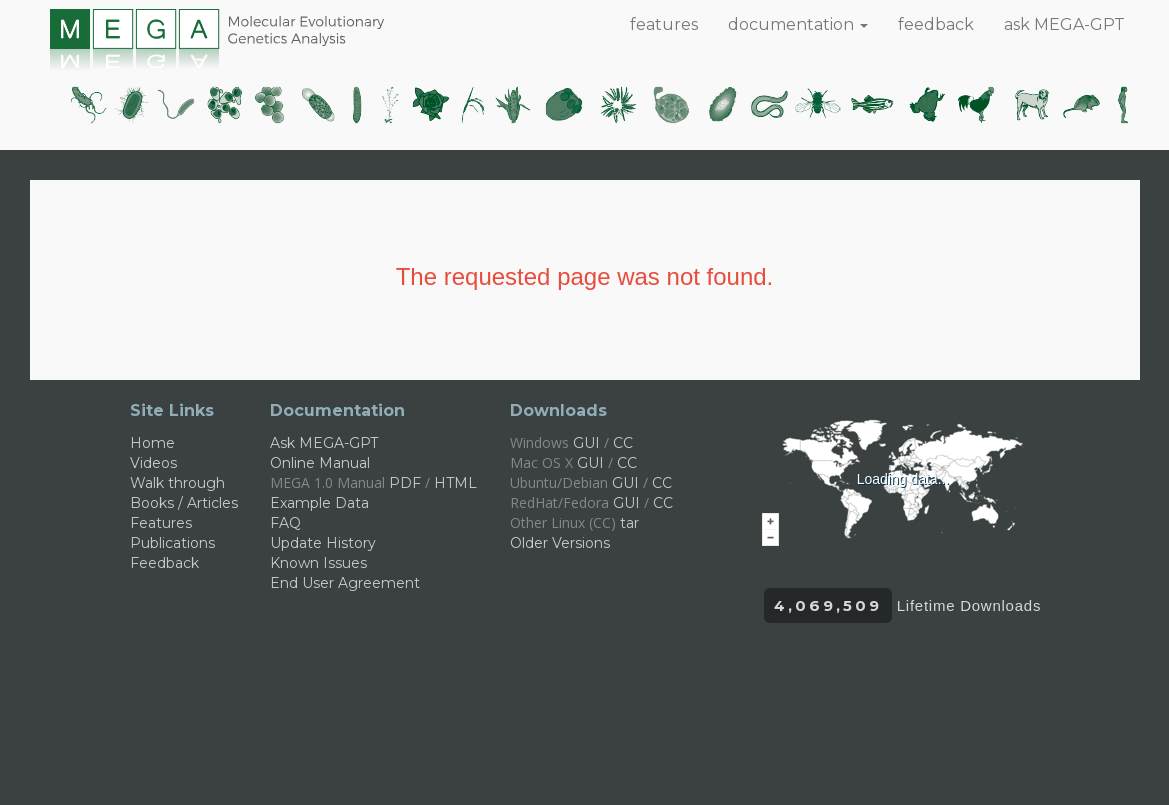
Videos (153, 463)
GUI (586, 443)
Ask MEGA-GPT (324, 443)
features (664, 24)
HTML (455, 483)
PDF (405, 483)
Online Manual (320, 463)
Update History (323, 543)
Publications (172, 543)
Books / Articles (184, 503)
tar (629, 523)
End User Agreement (345, 583)
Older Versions (560, 543)
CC (623, 443)
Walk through (177, 483)
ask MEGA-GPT (1064, 24)
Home (152, 443)
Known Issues (318, 563)
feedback (936, 24)
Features (161, 523)
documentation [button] (798, 24)
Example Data (319, 503)
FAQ (285, 523)
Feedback (164, 563)
